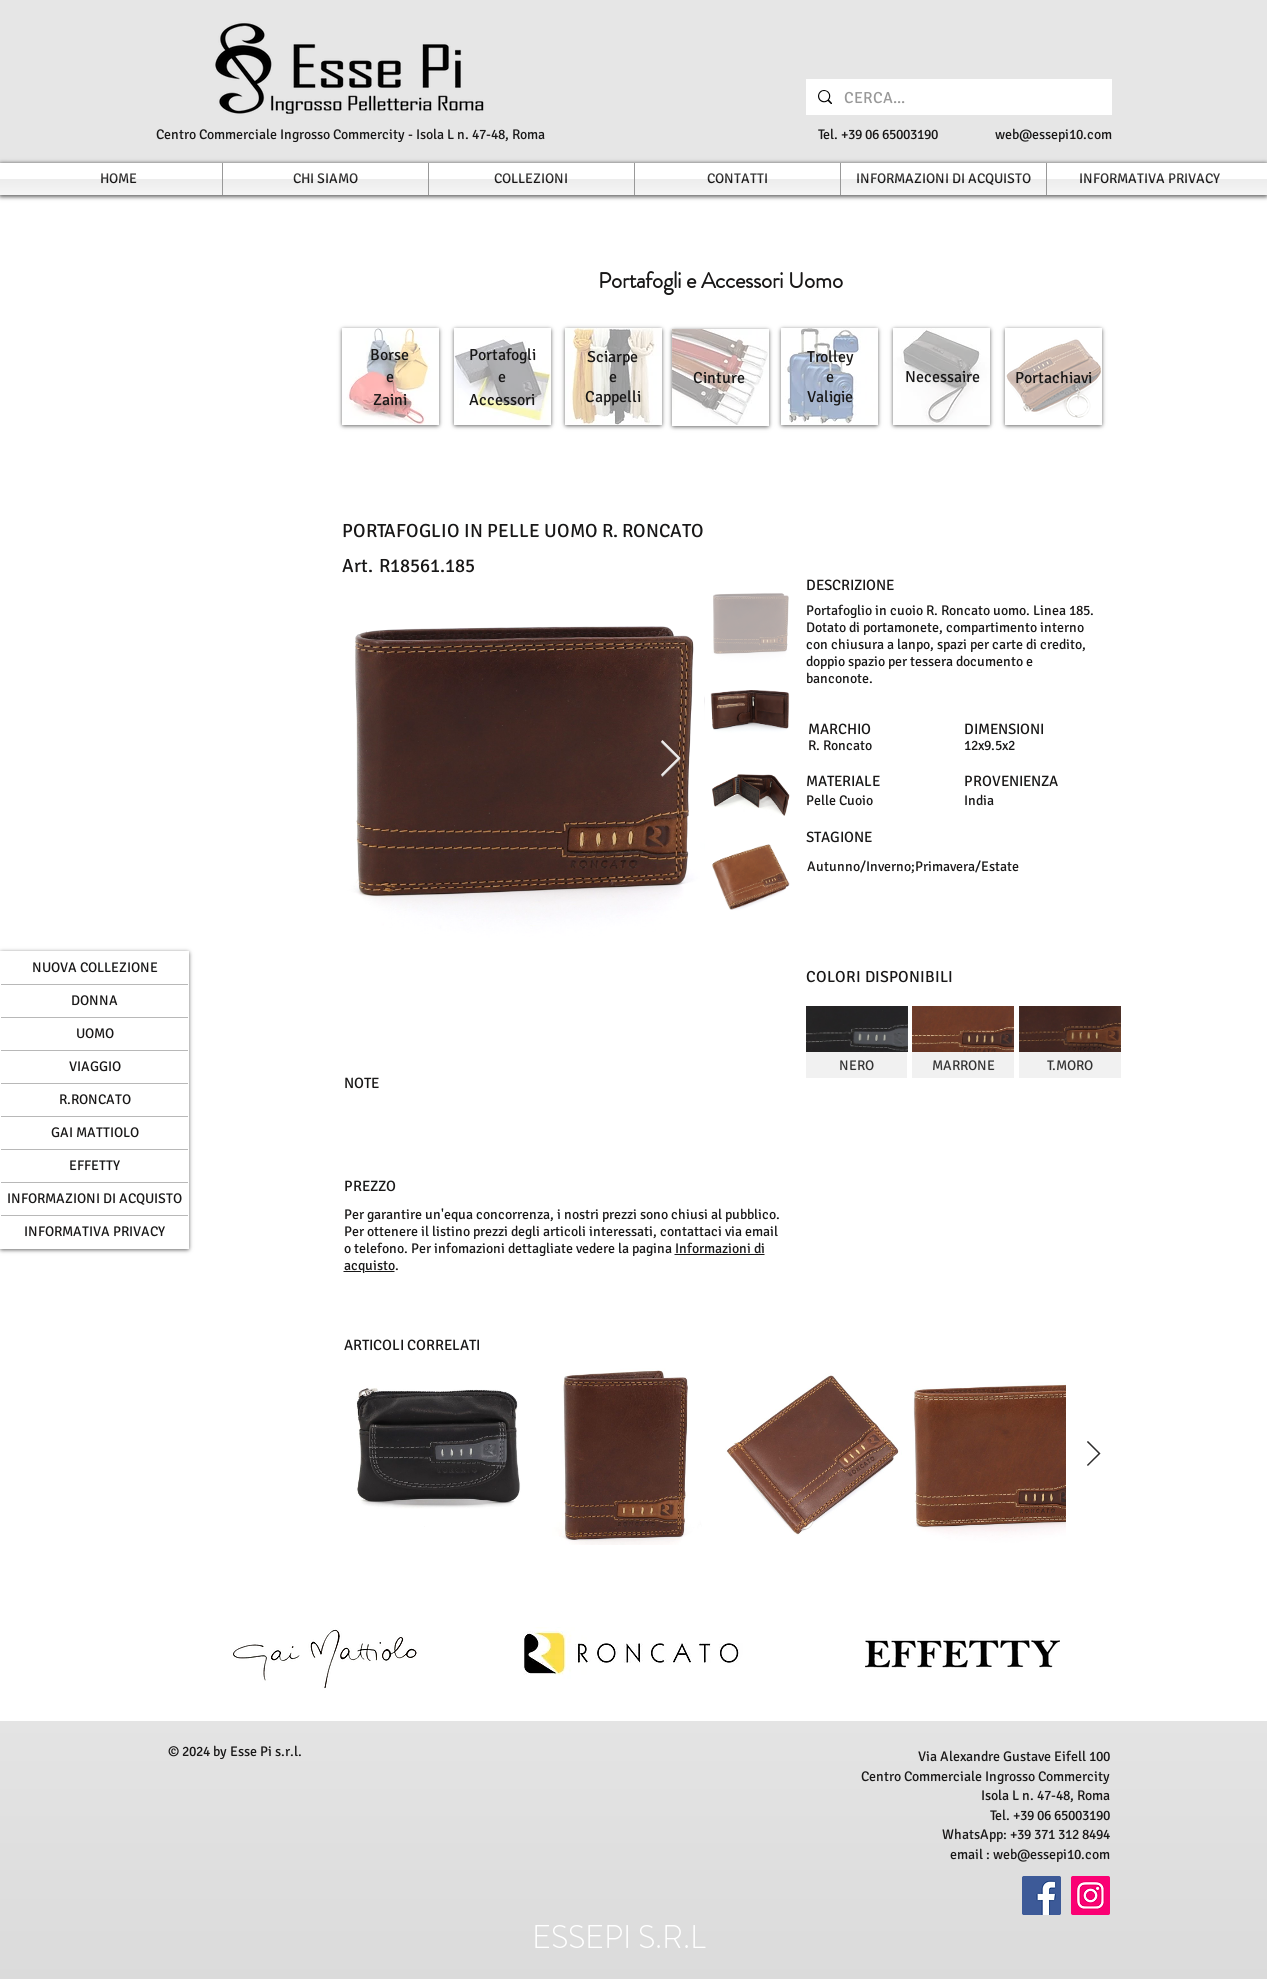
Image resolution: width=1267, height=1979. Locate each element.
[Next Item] (670, 759)
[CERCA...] (957, 98)
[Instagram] (1090, 1895)
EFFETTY (94, 1165)
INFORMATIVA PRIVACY (94, 1231)
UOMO (95, 1033)
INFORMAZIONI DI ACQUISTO (94, 1198)
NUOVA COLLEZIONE (95, 967)
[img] (857, 1042)
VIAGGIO (95, 1066)
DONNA (94, 1000)
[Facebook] (1041, 1895)
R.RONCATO (95, 1099)
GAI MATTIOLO (95, 1132)
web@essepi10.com (1053, 134)
